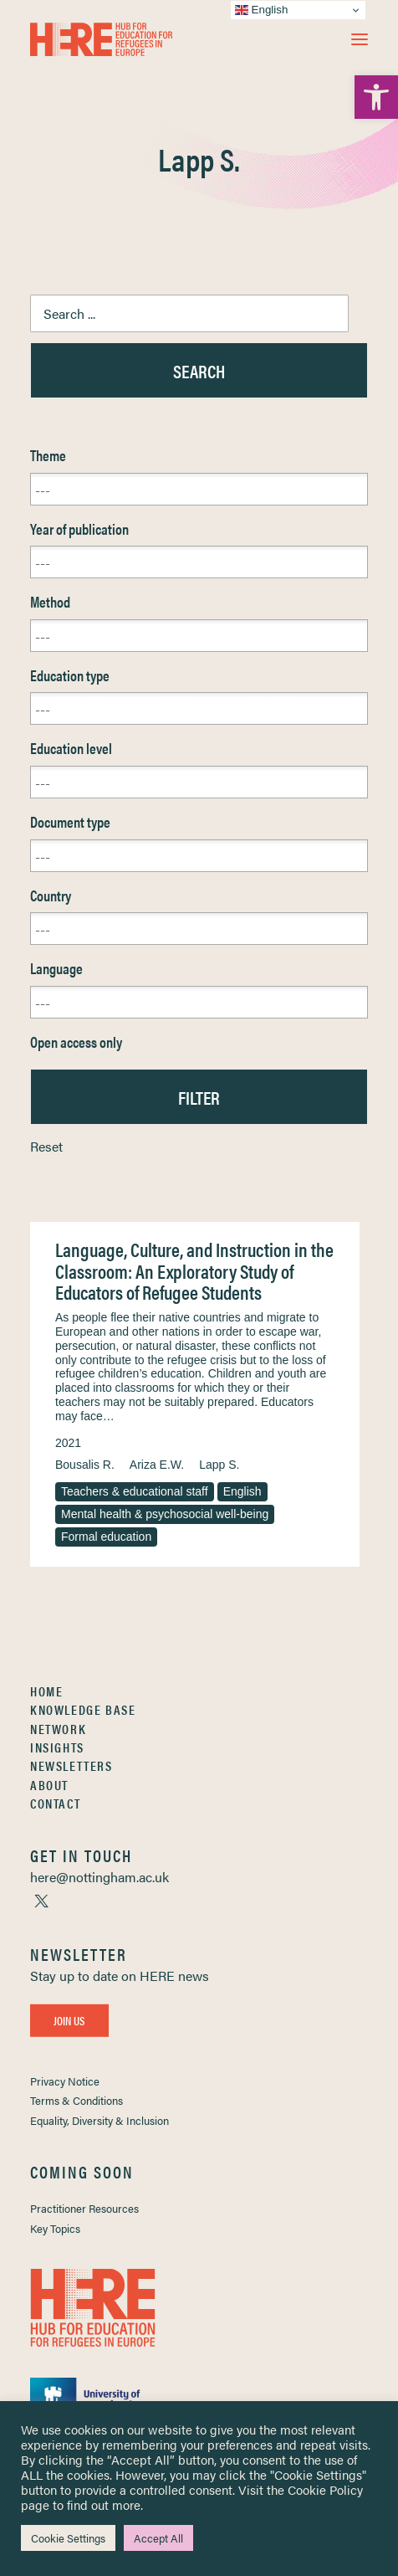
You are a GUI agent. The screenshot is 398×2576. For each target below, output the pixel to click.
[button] (359, 39)
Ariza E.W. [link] (157, 1464)
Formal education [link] (106, 1536)
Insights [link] (57, 1747)
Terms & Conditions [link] (76, 2100)
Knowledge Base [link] (82, 1709)
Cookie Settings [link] (68, 2538)
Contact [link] (55, 1803)
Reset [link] (46, 1146)
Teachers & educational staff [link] (134, 1491)
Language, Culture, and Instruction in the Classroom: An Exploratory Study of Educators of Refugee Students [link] (194, 1270)
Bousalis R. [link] (85, 1464)
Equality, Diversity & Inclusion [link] (99, 2120)
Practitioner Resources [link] (84, 2208)
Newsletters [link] (71, 1765)
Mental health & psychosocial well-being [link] (164, 1514)
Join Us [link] (69, 2020)
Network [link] (58, 1728)
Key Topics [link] (55, 2228)
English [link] (242, 1491)
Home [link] (46, 1691)
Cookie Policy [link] (325, 2489)
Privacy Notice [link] (65, 2081)
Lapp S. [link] (219, 1464)
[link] (376, 97)
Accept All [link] (158, 2538)
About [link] (49, 1784)
